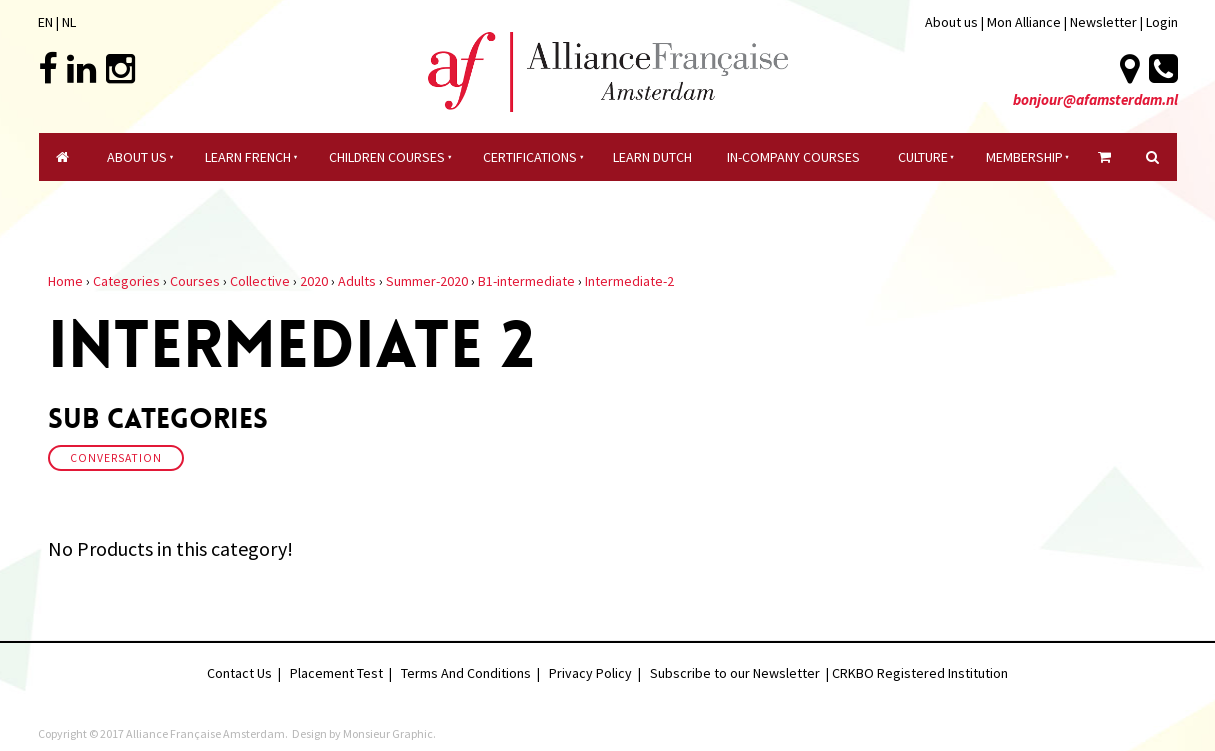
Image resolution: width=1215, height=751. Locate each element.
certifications (530, 157)
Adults (357, 281)
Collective (260, 281)
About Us (137, 157)
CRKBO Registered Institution (920, 673)
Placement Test (336, 673)
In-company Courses (793, 157)
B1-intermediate (526, 281)
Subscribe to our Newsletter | (741, 673)
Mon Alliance (1024, 22)
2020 (314, 281)
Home (65, 281)
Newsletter (1105, 22)
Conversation (116, 458)
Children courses (387, 157)
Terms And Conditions (466, 673)
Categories (126, 281)
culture (923, 157)
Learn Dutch (652, 157)
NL (69, 22)
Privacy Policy (590, 673)
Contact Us (239, 673)
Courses (195, 281)
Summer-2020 (427, 281)
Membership (1024, 157)
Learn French (248, 157)
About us (951, 22)
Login (1162, 22)
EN (45, 22)
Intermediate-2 (629, 281)
